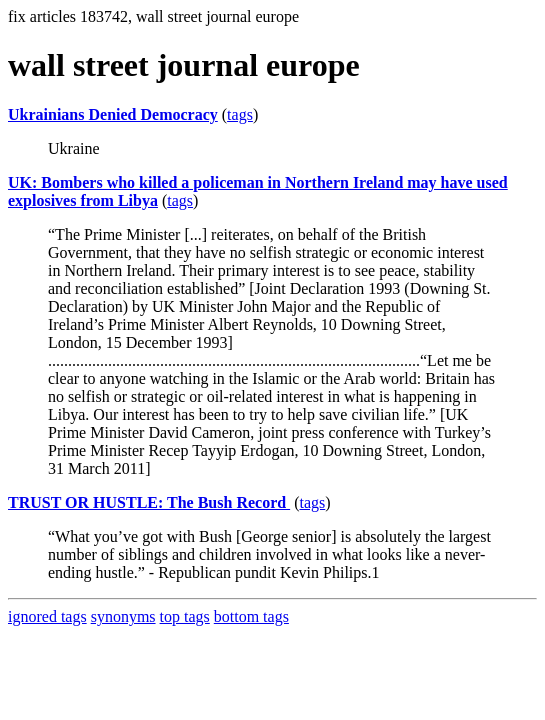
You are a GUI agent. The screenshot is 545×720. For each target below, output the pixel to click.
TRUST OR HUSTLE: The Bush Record (149, 502)
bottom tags (251, 616)
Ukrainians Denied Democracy (113, 114)
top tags (185, 616)
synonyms (123, 616)
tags (240, 114)
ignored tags (47, 616)
